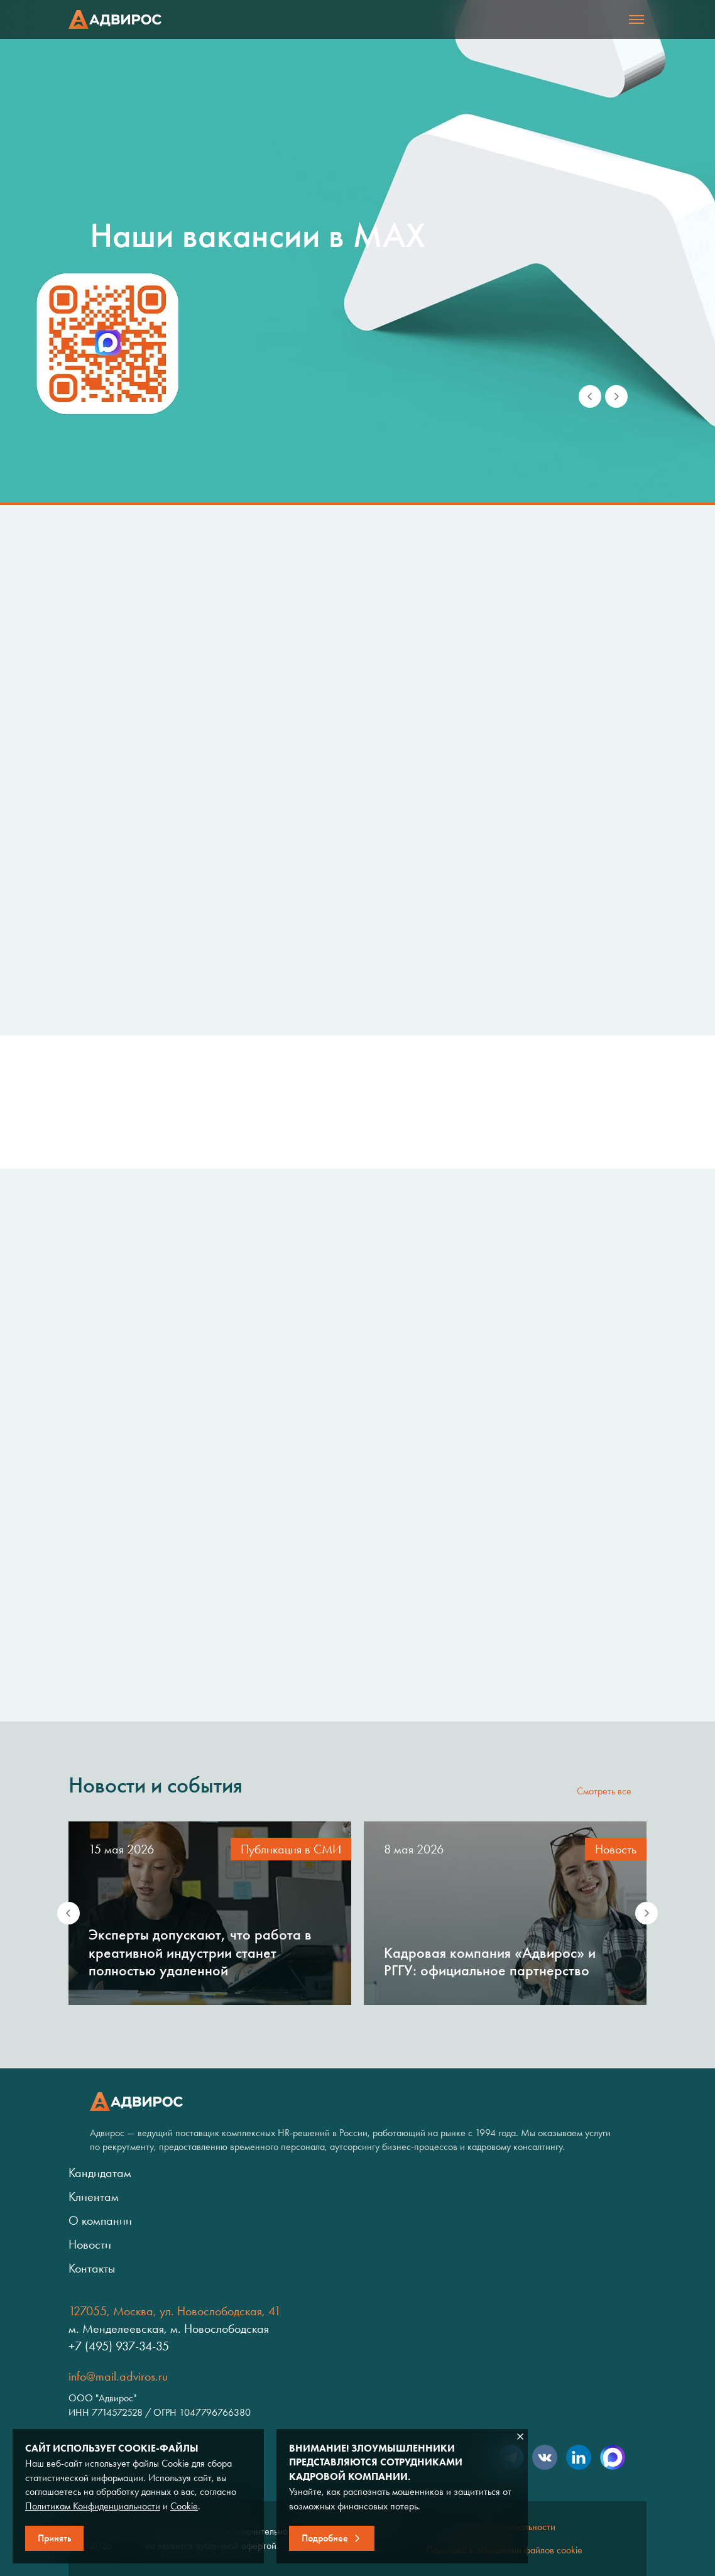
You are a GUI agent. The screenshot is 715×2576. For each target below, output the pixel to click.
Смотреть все (604, 1791)
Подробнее (325, 2538)
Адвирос (114, 19)
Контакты (91, 2268)
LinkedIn (578, 2457)
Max (612, 2457)
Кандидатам (99, 2172)
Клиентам (93, 2196)
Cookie (184, 2506)
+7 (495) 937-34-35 (118, 2346)
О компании (100, 2220)
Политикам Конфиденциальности (92, 2506)
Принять (54, 2538)
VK (544, 2457)
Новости (89, 2244)
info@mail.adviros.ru (118, 2376)
